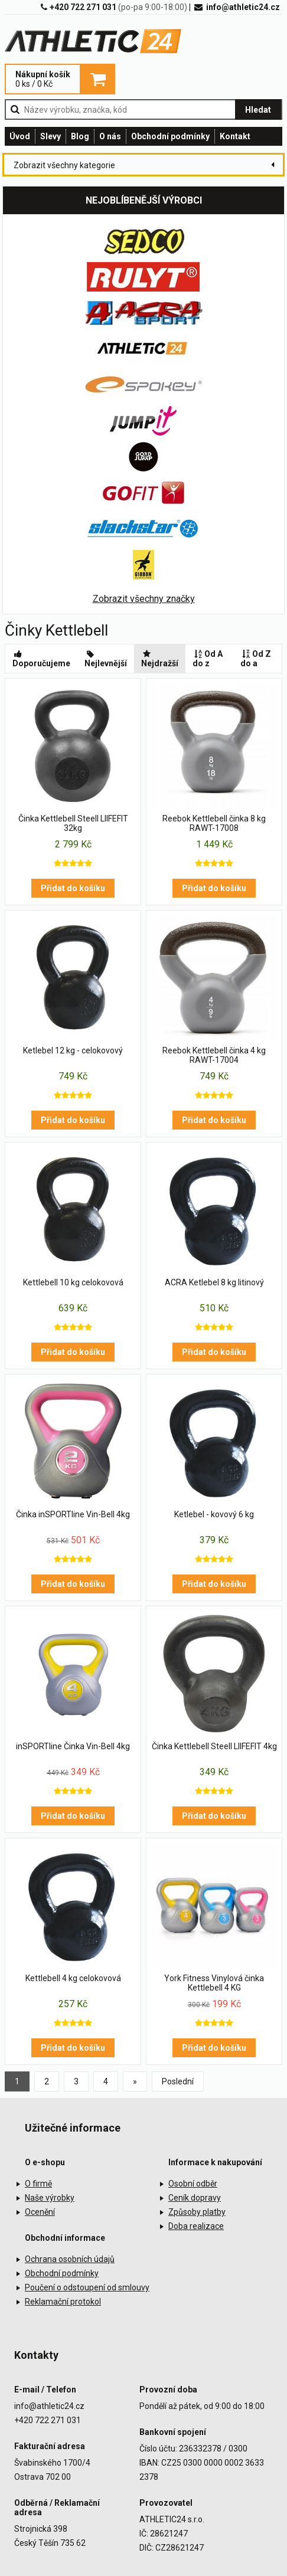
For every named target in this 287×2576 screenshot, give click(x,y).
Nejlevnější (105, 658)
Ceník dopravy (194, 2197)
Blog (80, 136)
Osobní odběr (192, 2183)
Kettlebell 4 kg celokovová (73, 1978)
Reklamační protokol (63, 2301)
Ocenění (40, 2212)
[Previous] (135, 2081)
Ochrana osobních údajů (70, 2259)
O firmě (38, 2183)
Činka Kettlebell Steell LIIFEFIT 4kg (214, 1746)
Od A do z (208, 658)
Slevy (50, 136)
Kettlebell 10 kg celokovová (73, 1282)
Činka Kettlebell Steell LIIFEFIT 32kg (73, 823)
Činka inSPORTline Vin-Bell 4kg (73, 1514)
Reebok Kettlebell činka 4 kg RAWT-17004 (214, 1055)
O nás (110, 136)
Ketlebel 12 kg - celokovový (73, 1050)
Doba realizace (196, 2226)
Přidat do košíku (73, 888)
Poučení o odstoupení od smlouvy (87, 2287)
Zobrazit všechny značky (144, 598)
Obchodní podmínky (170, 136)
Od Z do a (255, 658)
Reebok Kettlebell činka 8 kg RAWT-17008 (214, 823)
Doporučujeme (41, 658)
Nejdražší (159, 658)
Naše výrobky (49, 2197)
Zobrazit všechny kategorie (64, 165)
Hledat (258, 109)
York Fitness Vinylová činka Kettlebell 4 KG (214, 1982)
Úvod (19, 136)
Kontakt (235, 136)
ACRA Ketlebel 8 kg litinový (214, 1282)
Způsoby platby (197, 2212)
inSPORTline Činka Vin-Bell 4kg (73, 1746)
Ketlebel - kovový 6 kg (214, 1514)
